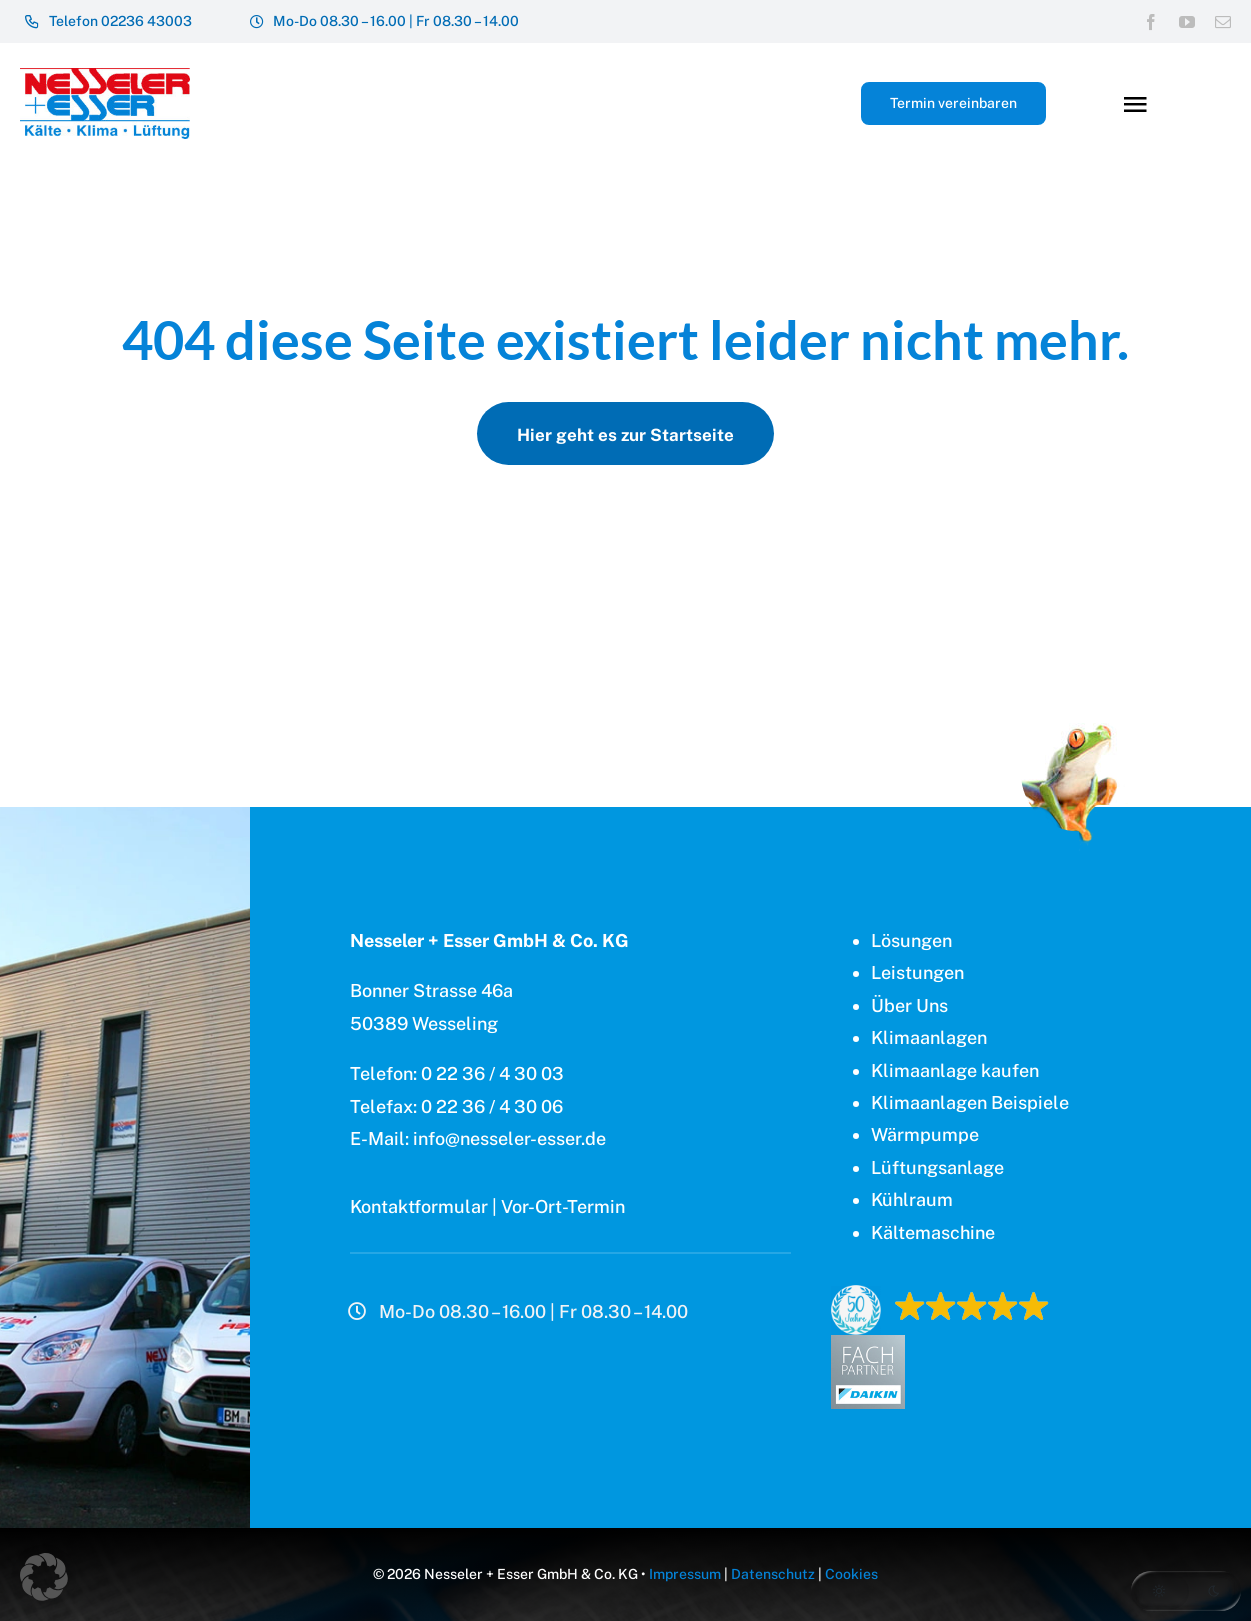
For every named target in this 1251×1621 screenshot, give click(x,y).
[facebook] (1151, 22)
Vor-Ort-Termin (563, 1206)
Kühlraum (912, 1199)
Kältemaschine (933, 1232)
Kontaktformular (419, 1206)
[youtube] (1187, 22)
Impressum (685, 1574)
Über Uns (909, 1005)
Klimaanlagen (929, 1037)
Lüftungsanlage (937, 1167)
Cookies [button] (851, 1574)
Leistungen (917, 972)
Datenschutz (773, 1574)
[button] (1186, 1591)
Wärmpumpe (925, 1134)
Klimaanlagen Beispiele (970, 1102)
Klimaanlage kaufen (955, 1070)
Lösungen (911, 940)
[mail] (1223, 22)
